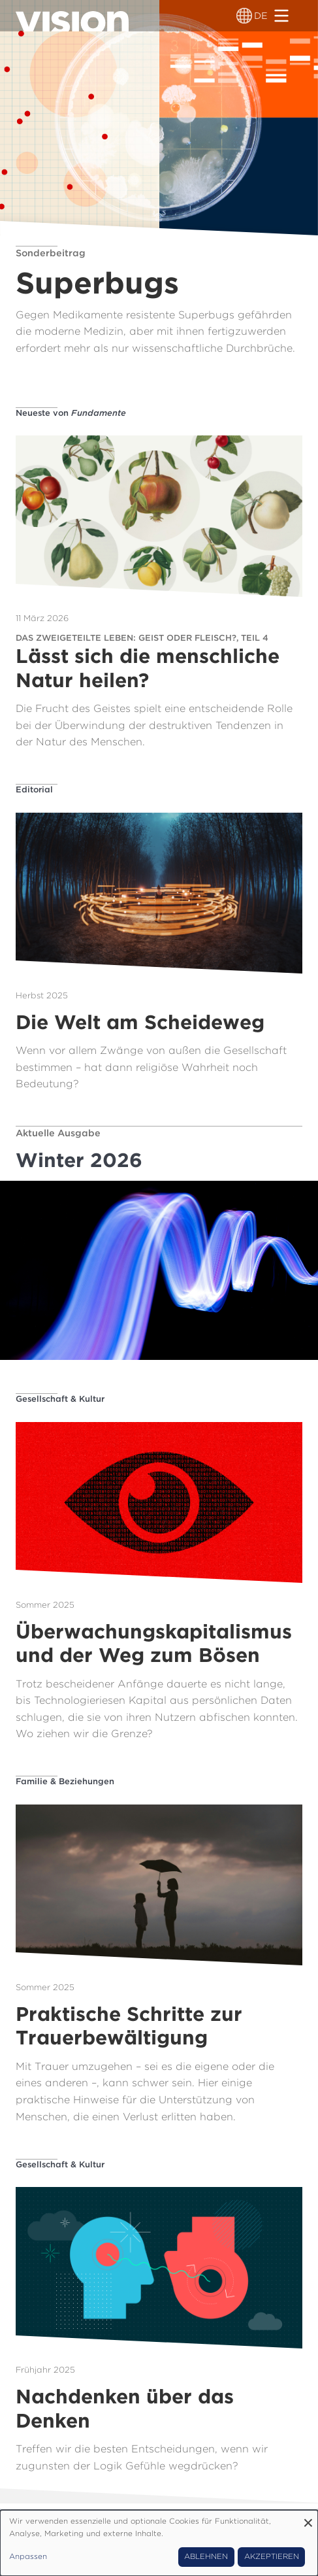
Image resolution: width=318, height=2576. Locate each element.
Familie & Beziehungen (65, 1781)
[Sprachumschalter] (244, 15)
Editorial (34, 789)
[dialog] (159, 2543)
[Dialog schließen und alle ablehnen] (308, 2518)
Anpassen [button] (28, 2556)
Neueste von (71, 413)
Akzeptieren (271, 2556)
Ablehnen (206, 2556)
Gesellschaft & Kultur (60, 1399)
